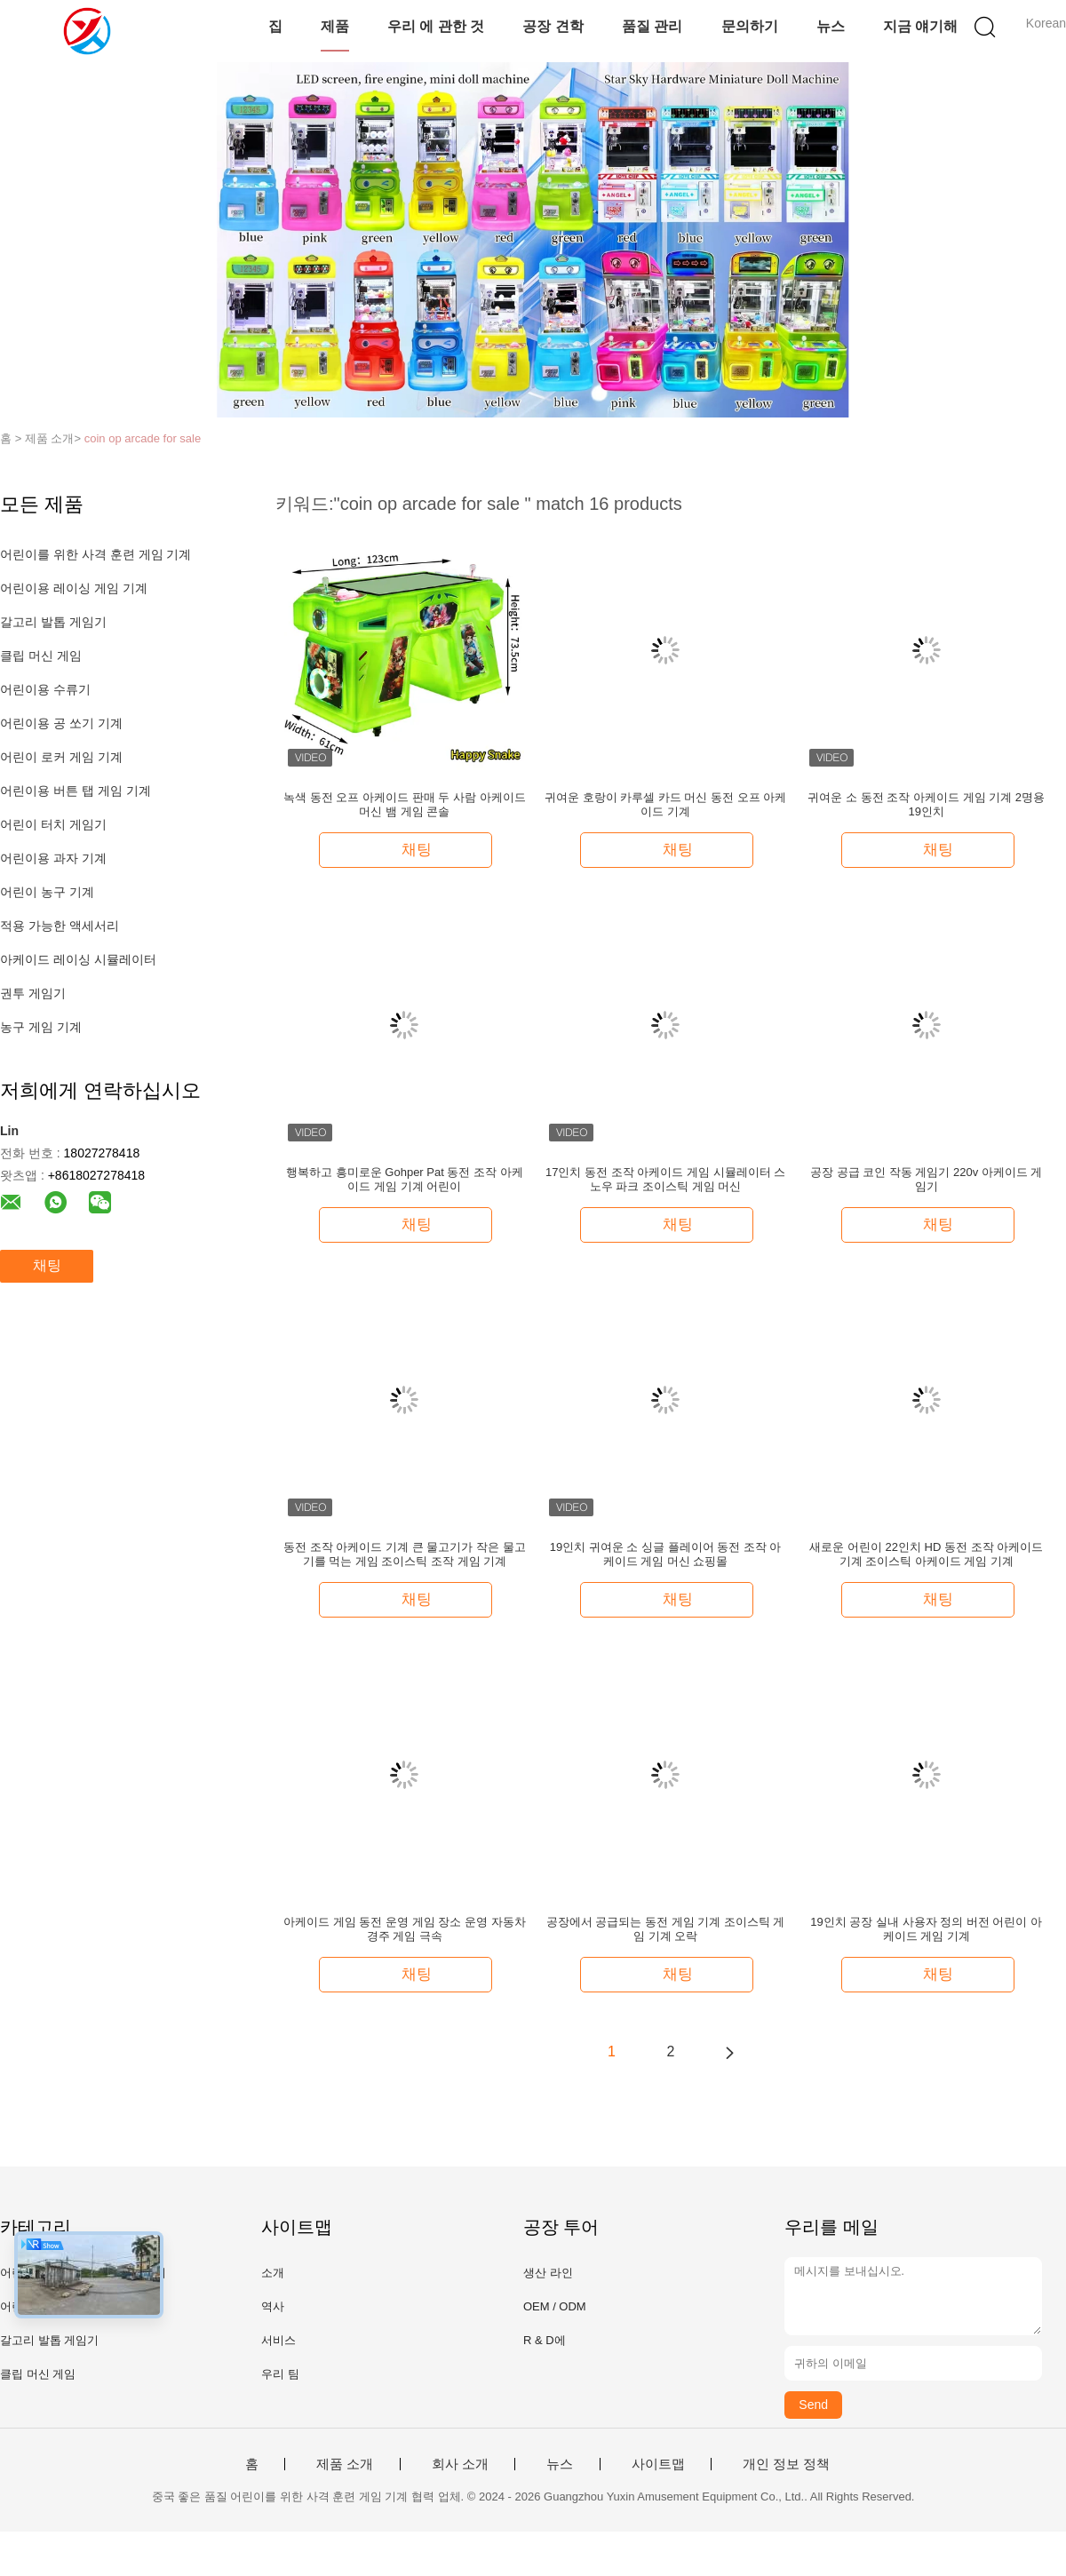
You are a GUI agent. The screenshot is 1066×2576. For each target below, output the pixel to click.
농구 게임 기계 (41, 1027)
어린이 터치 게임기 (53, 824)
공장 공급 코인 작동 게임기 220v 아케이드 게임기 (926, 1179)
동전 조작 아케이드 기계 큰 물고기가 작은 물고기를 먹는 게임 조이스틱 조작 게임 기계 (404, 1554)
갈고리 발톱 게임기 (53, 622)
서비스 (278, 2340)
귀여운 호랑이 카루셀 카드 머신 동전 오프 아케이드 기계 (665, 804)
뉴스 (830, 26)
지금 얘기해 (920, 26)
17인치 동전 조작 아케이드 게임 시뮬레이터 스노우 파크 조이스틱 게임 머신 (665, 1179)
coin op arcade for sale (143, 438)
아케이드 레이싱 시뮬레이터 (78, 959)
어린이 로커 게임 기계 (61, 757)
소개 (272, 2272)
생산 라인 (548, 2272)
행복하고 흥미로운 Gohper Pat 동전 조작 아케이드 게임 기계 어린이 (404, 1179)
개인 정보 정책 (786, 2464)
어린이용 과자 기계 (53, 858)
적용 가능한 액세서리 (59, 925)
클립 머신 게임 (41, 655)
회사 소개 (460, 2464)
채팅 (47, 1265)
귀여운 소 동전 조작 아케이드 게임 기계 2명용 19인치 (926, 804)
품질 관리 (652, 26)
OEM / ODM (554, 2306)
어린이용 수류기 (45, 689)
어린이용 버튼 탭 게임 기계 (75, 790)
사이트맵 (658, 2464)
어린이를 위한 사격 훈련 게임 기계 (95, 554)
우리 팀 (280, 2374)
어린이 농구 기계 (47, 892)
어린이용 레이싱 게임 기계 (73, 588)
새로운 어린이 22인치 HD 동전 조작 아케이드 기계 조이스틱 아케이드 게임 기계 (926, 1554)
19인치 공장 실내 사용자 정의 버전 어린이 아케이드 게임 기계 (926, 1929)
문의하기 (749, 26)
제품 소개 (344, 2464)
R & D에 (544, 2340)
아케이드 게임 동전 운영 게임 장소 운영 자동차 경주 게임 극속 (404, 1929)
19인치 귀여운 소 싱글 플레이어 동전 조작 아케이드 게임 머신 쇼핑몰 (666, 1554)
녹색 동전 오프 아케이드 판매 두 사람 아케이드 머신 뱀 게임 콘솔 (404, 804)
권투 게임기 (33, 993)
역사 (272, 2306)
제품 (335, 26)
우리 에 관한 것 (435, 26)
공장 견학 (552, 26)
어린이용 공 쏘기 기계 (61, 723)
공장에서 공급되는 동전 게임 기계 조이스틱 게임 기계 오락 (665, 1929)
